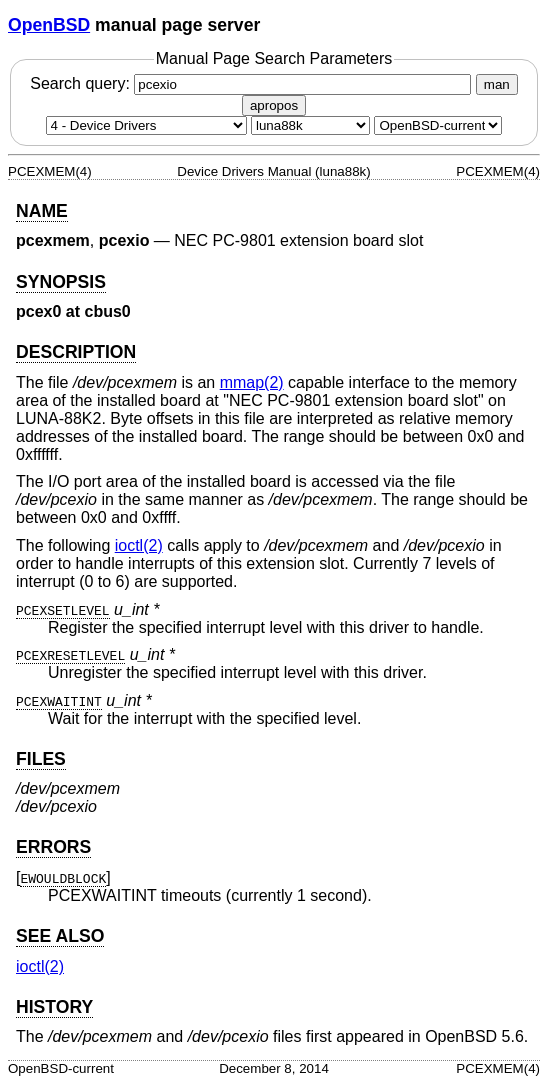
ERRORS (53, 847)
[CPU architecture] (310, 125)
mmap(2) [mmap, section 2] (252, 382)
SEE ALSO (60, 936)
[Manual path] (438, 125)
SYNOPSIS (61, 282)
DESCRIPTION (76, 352)
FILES (41, 759)
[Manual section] (146, 125)
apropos (274, 105)
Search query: (253, 83)
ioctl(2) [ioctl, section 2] (139, 545)
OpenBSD (49, 25)
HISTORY (54, 1007)
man (497, 84)
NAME (42, 211)
